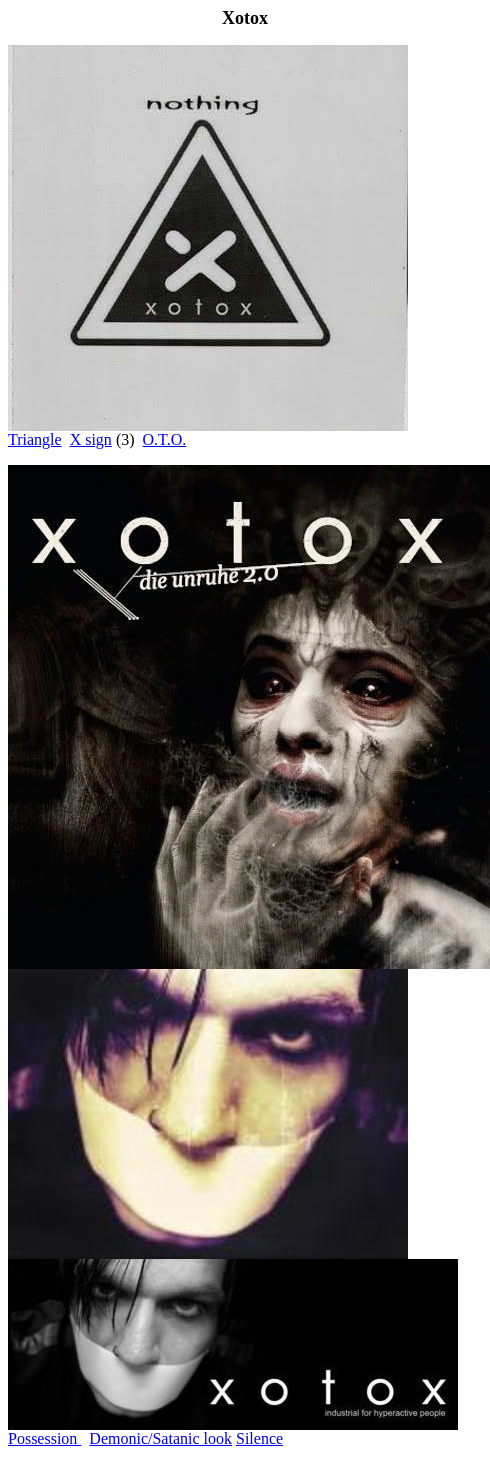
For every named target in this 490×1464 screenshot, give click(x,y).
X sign (91, 439)
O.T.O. (165, 439)
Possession (44, 1438)
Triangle (35, 439)
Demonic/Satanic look (160, 1438)
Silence (259, 1438)
